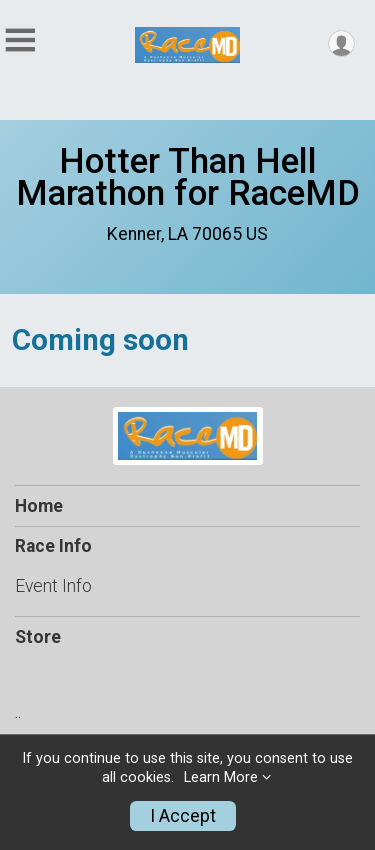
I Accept (183, 816)
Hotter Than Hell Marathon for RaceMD (188, 177)
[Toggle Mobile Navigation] (20, 40)
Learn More (221, 777)
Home (39, 506)
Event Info (53, 586)
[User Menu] (341, 43)
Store (38, 637)
